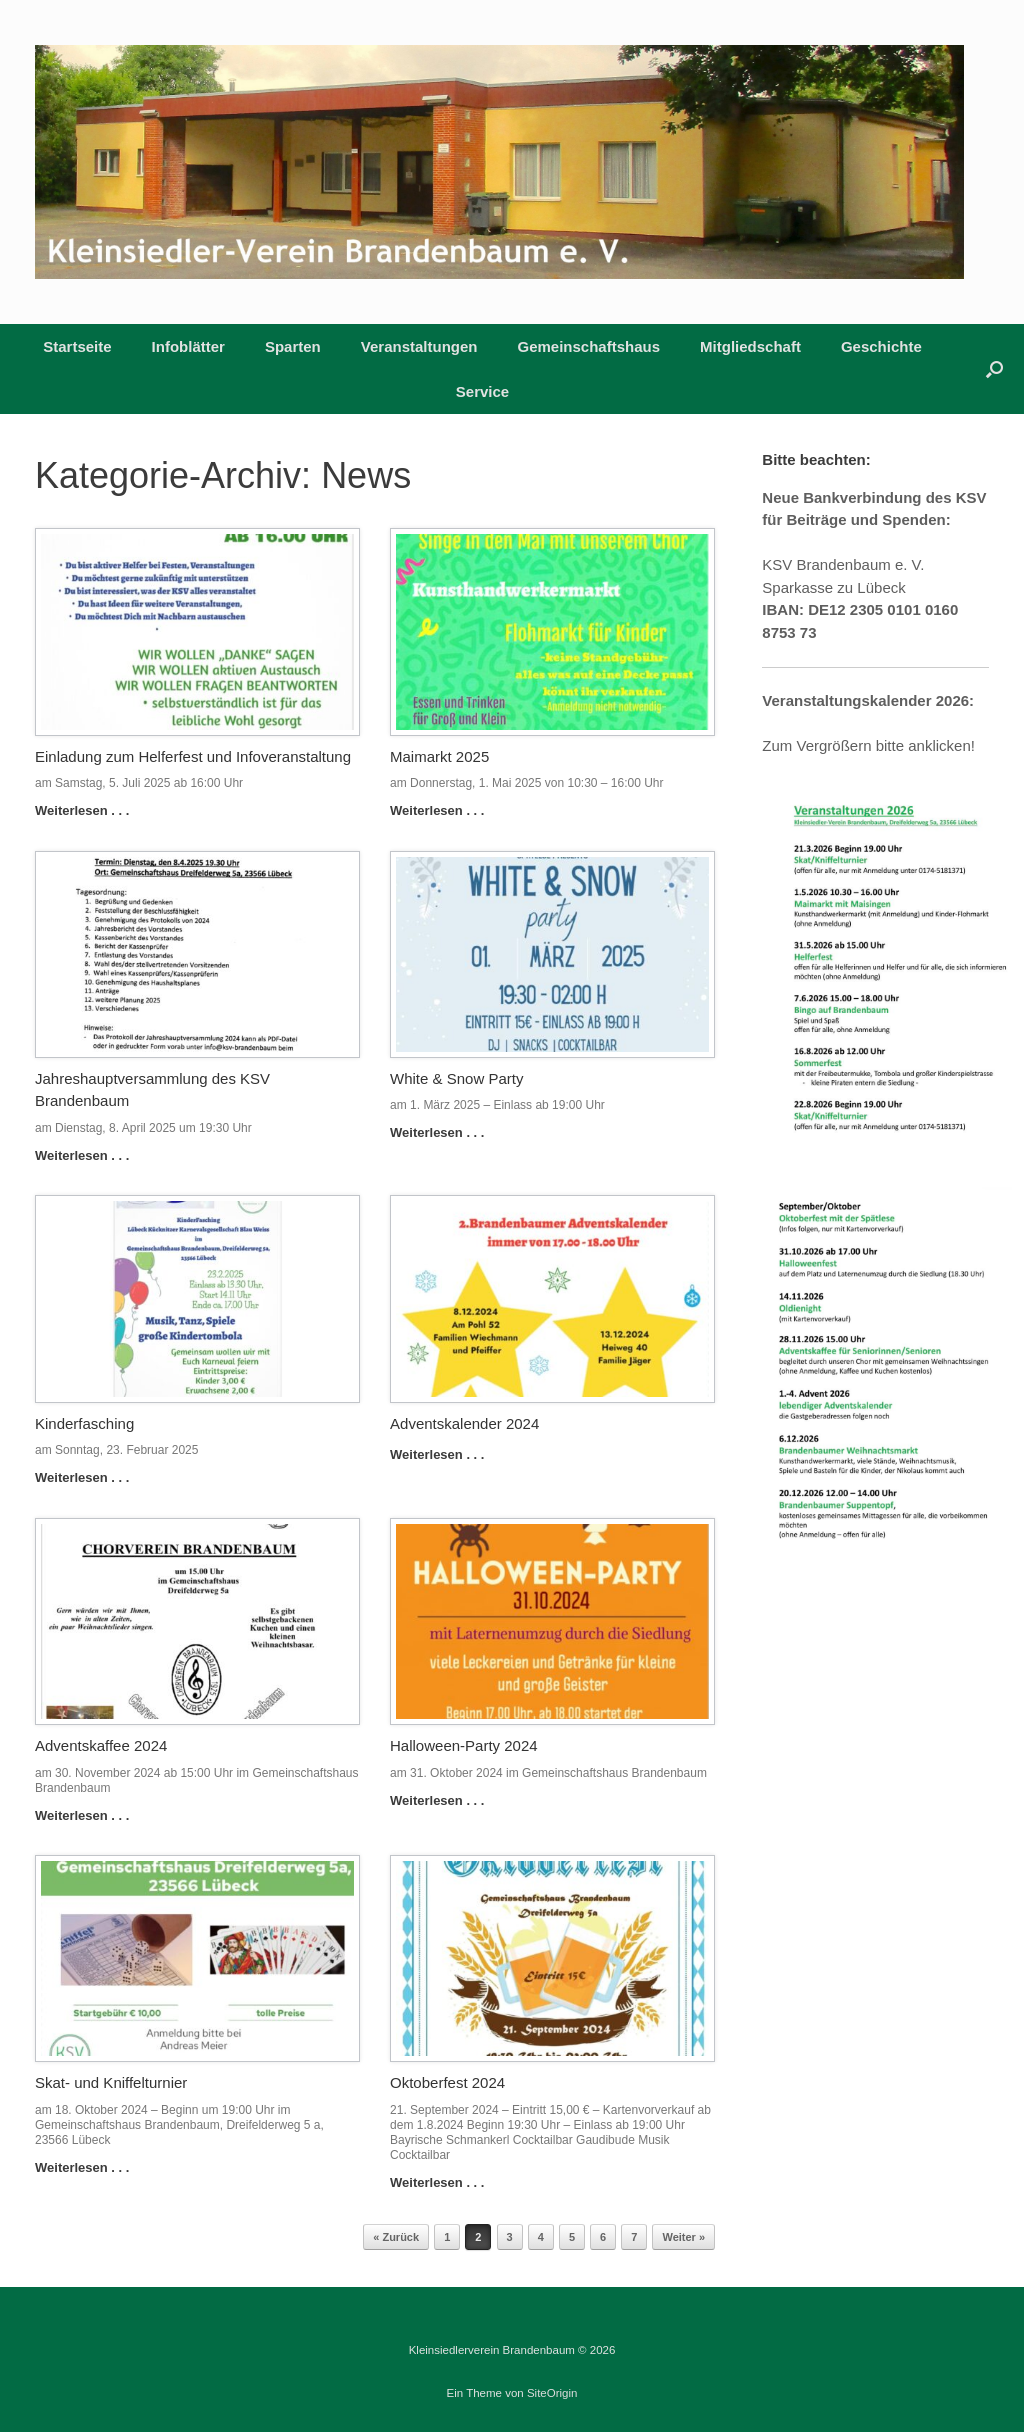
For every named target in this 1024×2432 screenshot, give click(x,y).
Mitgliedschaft (750, 346)
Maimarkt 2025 (439, 756)
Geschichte (881, 346)
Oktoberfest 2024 (447, 2082)
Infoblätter (188, 346)
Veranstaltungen (419, 346)
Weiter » (683, 2237)
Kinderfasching (84, 1423)
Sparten (293, 346)
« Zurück (396, 2237)
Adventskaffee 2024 (101, 1745)
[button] (994, 369)
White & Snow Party (456, 1078)
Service (482, 391)
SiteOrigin (552, 2393)
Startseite (77, 346)
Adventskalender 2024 (464, 1423)
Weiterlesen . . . (88, 810)
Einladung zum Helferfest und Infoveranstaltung (193, 756)
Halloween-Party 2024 (464, 1745)
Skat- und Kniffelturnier (111, 2082)
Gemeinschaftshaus (589, 346)
